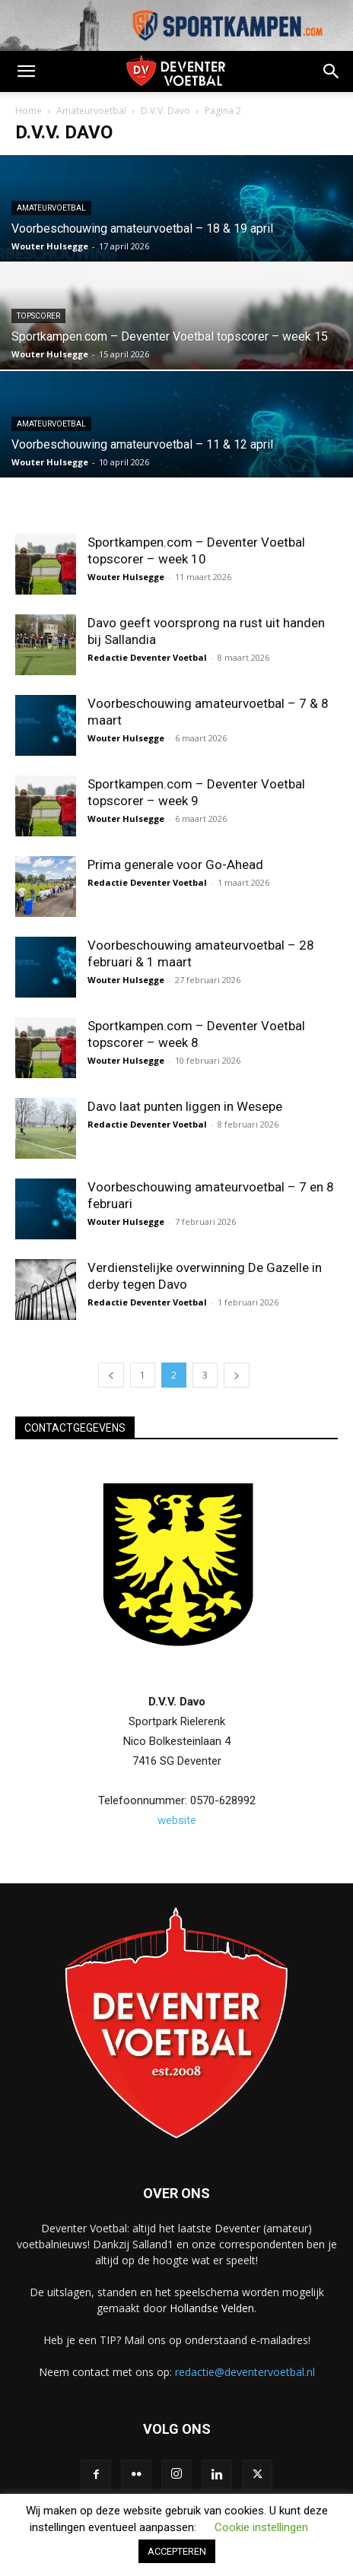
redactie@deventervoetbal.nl (245, 2372)
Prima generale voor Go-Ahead (175, 864)
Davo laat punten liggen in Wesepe (184, 1106)
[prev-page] (111, 1375)
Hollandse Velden (212, 2308)
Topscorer (38, 316)
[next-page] (237, 1375)
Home (28, 110)
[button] (26, 71)
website (176, 1820)
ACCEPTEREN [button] (177, 2551)
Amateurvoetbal (91, 110)
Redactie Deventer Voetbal (147, 657)
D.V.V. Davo (165, 110)
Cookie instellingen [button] (261, 2527)
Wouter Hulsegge (49, 246)
